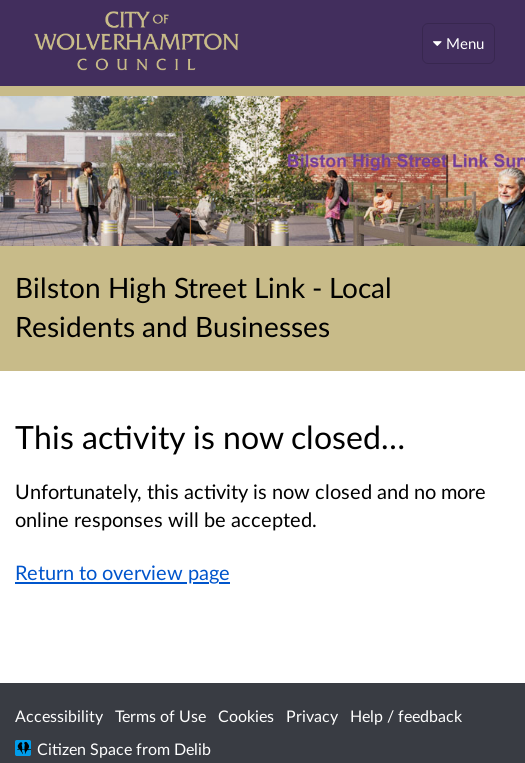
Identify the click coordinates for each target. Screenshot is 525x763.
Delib (192, 748)
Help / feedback (406, 715)
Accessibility (59, 715)
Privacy (312, 715)
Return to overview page (122, 572)
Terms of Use (160, 715)
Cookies (246, 715)
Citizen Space (84, 748)
